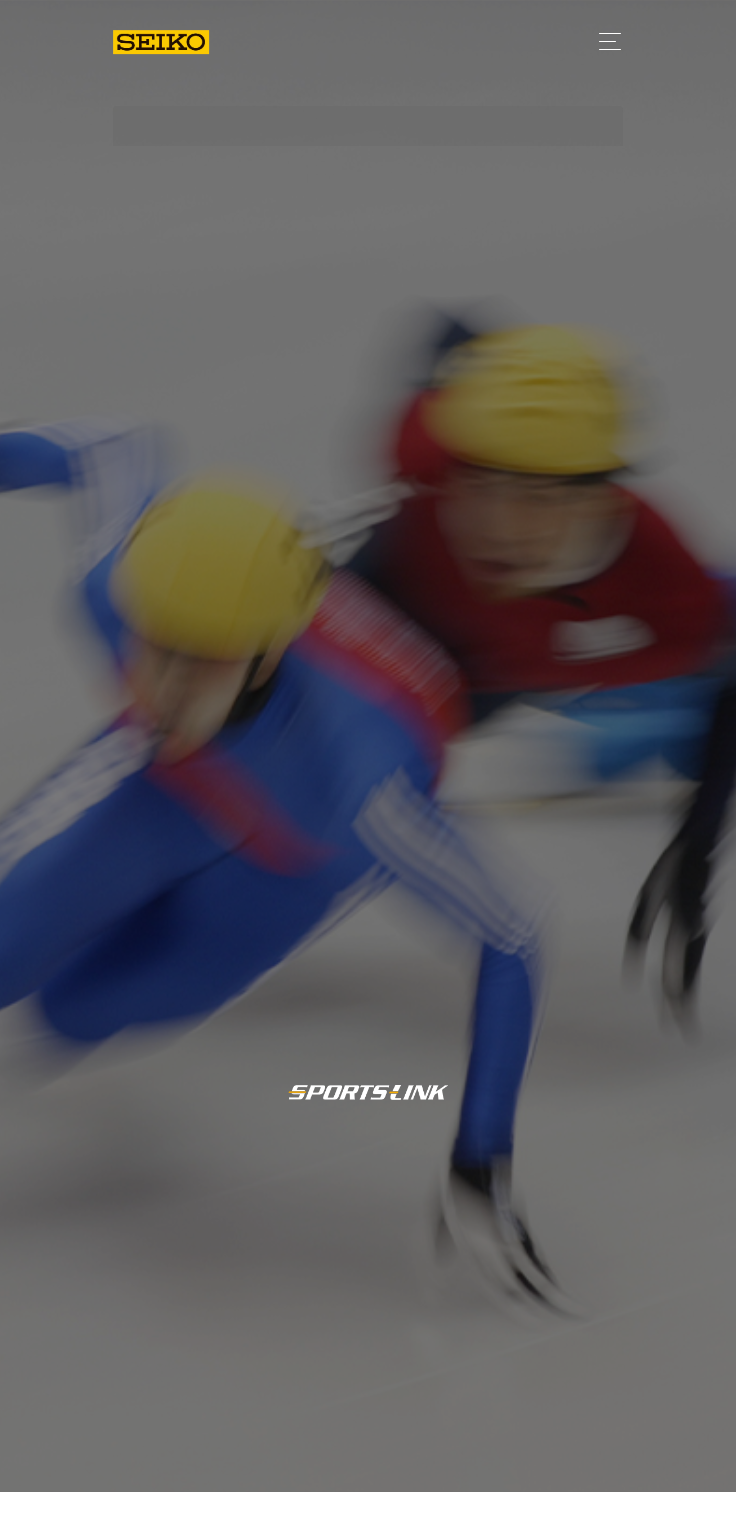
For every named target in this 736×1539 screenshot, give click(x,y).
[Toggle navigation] (604, 41)
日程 (503, 1508)
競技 (576, 1507)
